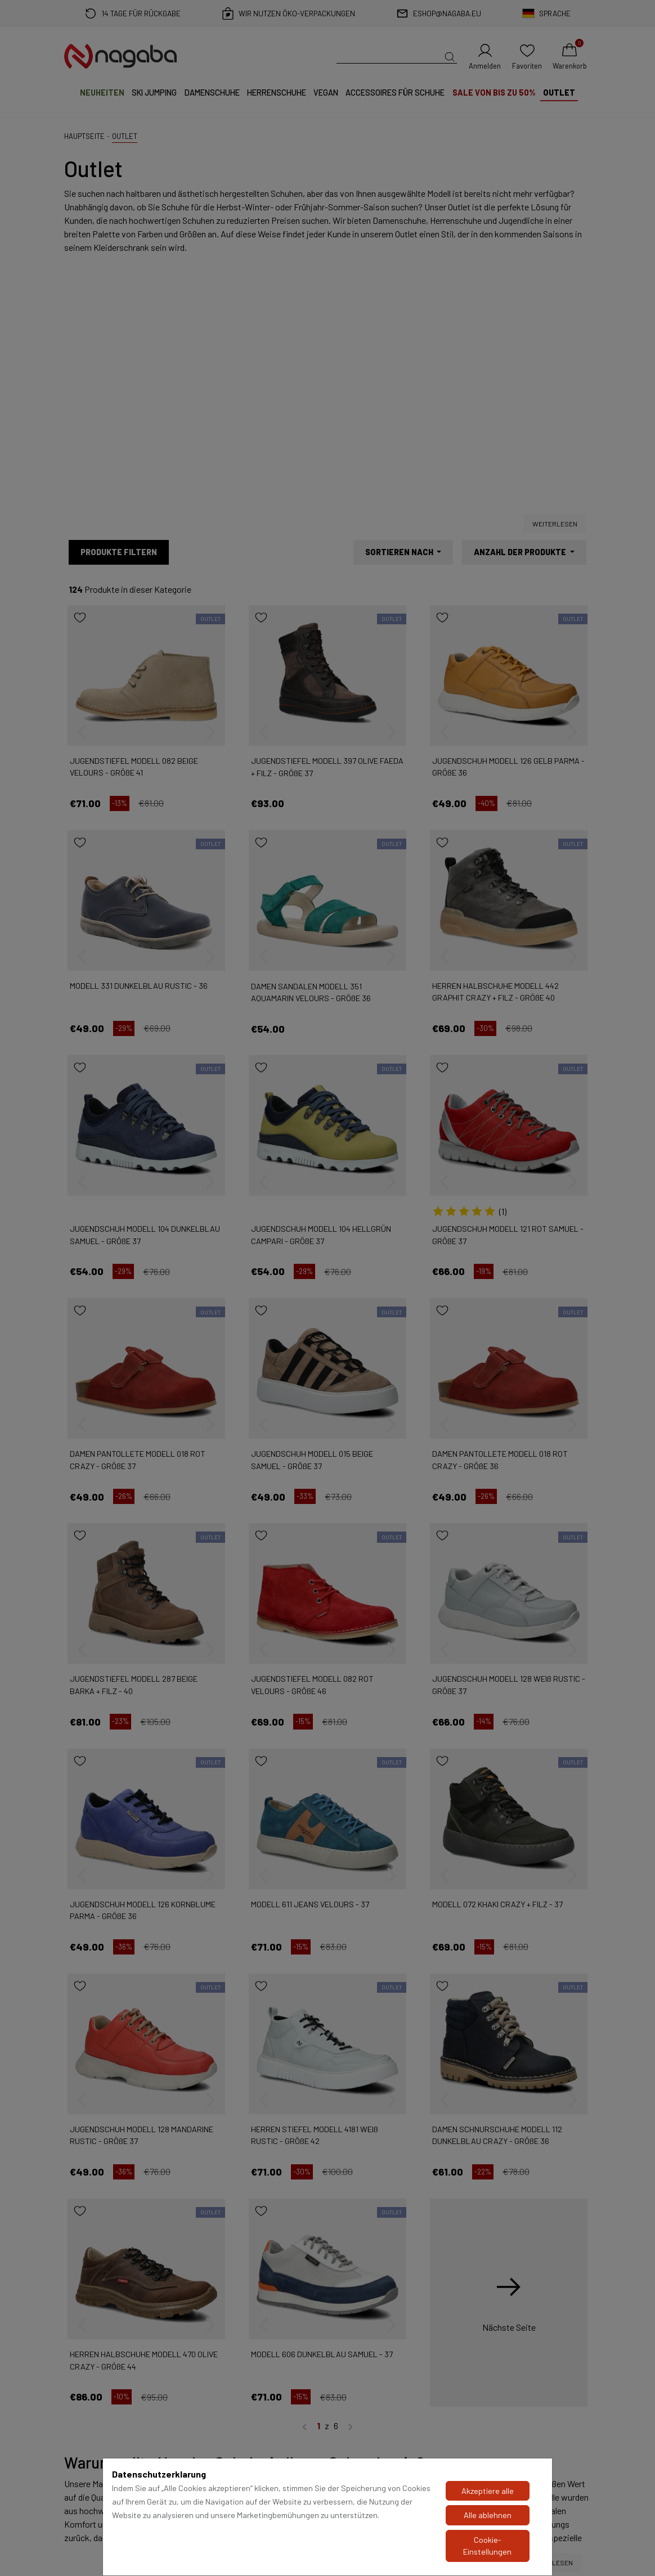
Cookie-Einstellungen (487, 2546)
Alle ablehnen (488, 2515)
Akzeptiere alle (487, 2491)
